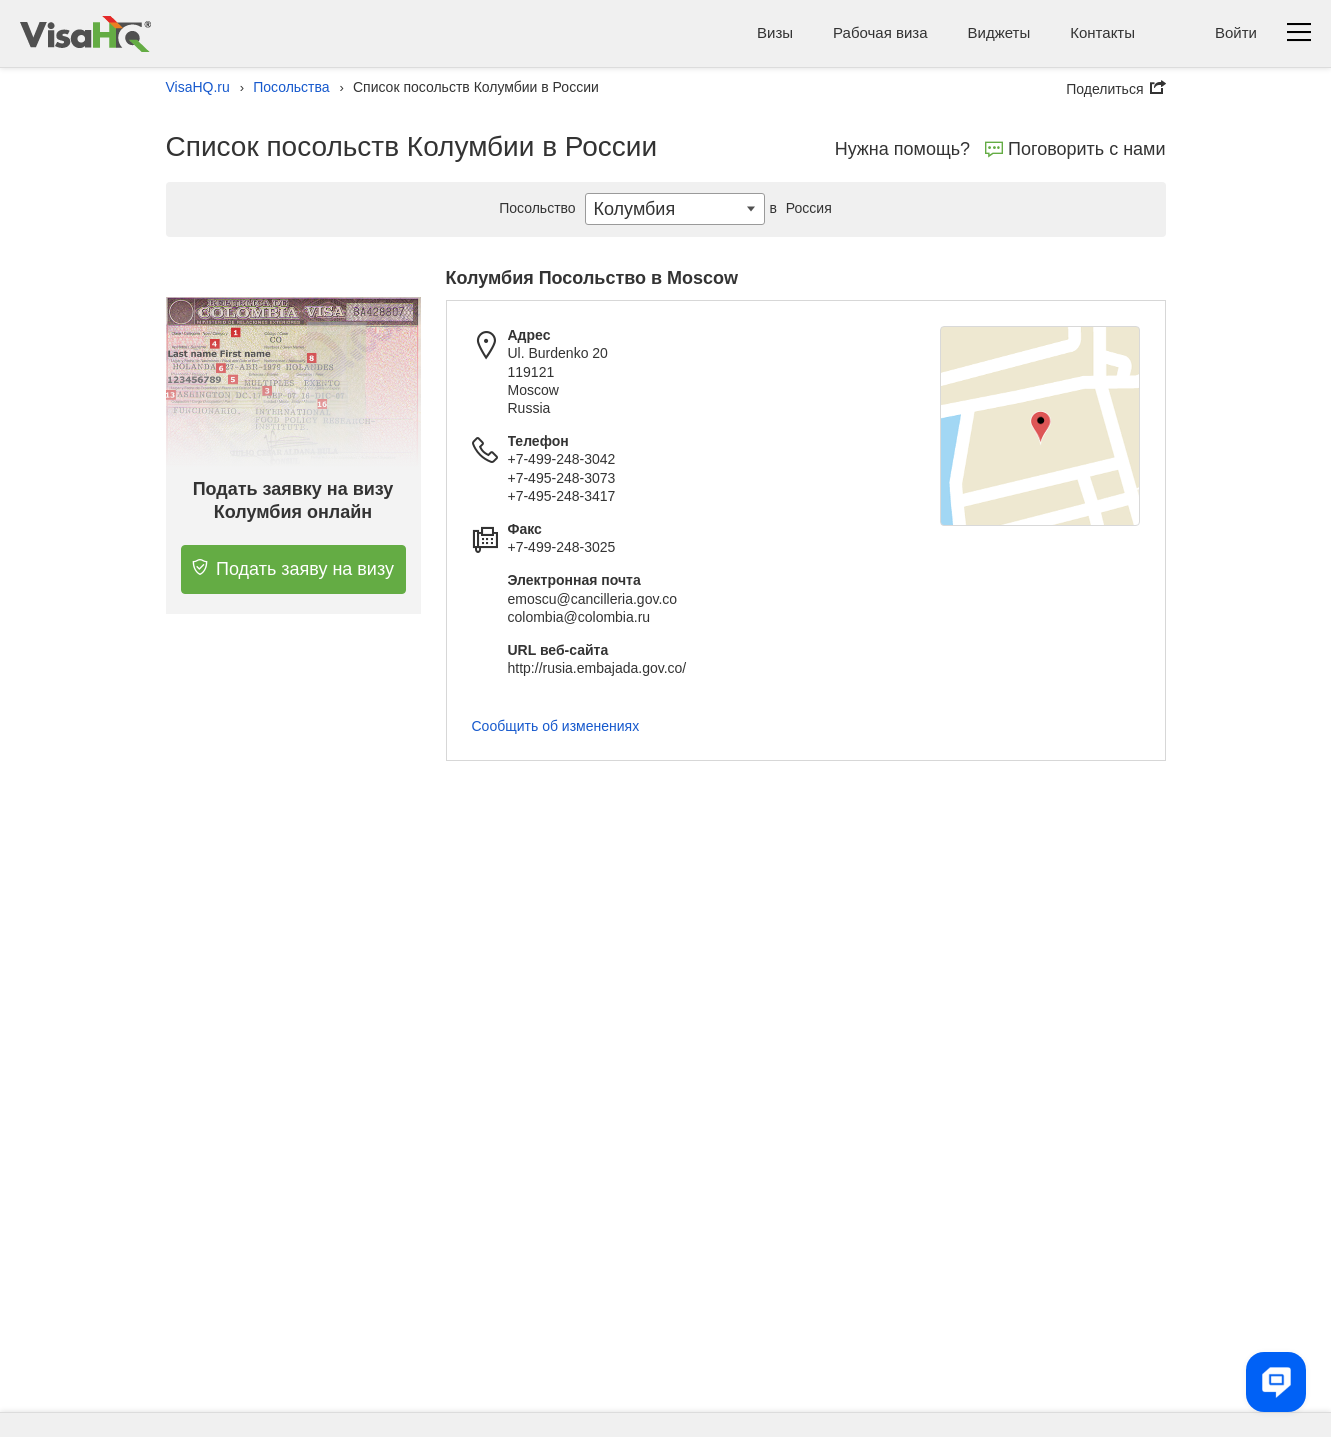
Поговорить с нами (1075, 149)
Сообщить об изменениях (556, 726)
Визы (775, 32)
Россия (798, 208)
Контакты (1102, 32)
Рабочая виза (880, 32)
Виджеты (999, 32)
